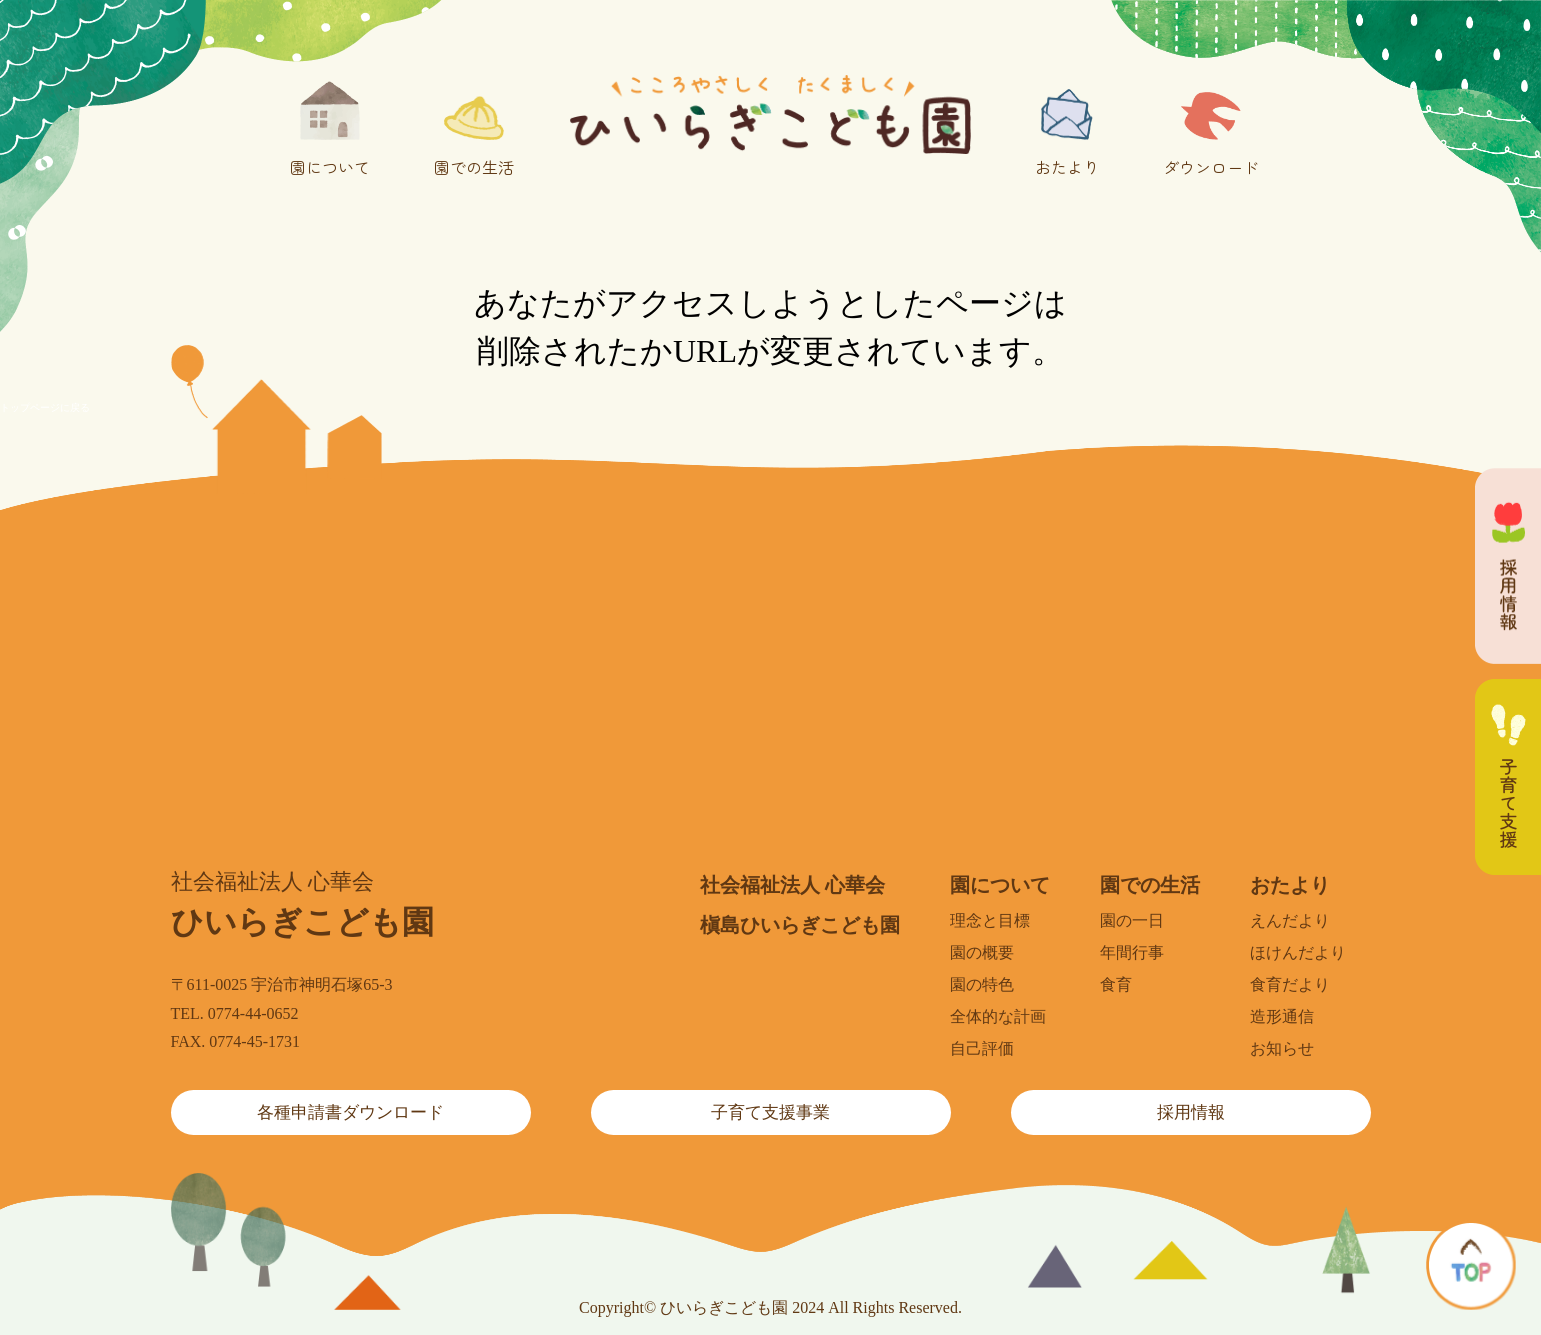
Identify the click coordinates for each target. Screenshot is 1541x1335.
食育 (1116, 984)
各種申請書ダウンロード (350, 1112)
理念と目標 (990, 920)
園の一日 (1132, 920)
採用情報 (1191, 1112)
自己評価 (982, 1048)
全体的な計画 (998, 1016)
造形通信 (1282, 1016)
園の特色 (982, 984)
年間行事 (1132, 952)
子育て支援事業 (770, 1112)
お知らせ (1282, 1048)
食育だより (1290, 984)
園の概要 (982, 952)
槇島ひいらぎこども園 (800, 925)
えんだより (1290, 920)
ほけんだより (1298, 952)
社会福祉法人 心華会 (792, 885)
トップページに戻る (45, 407)
